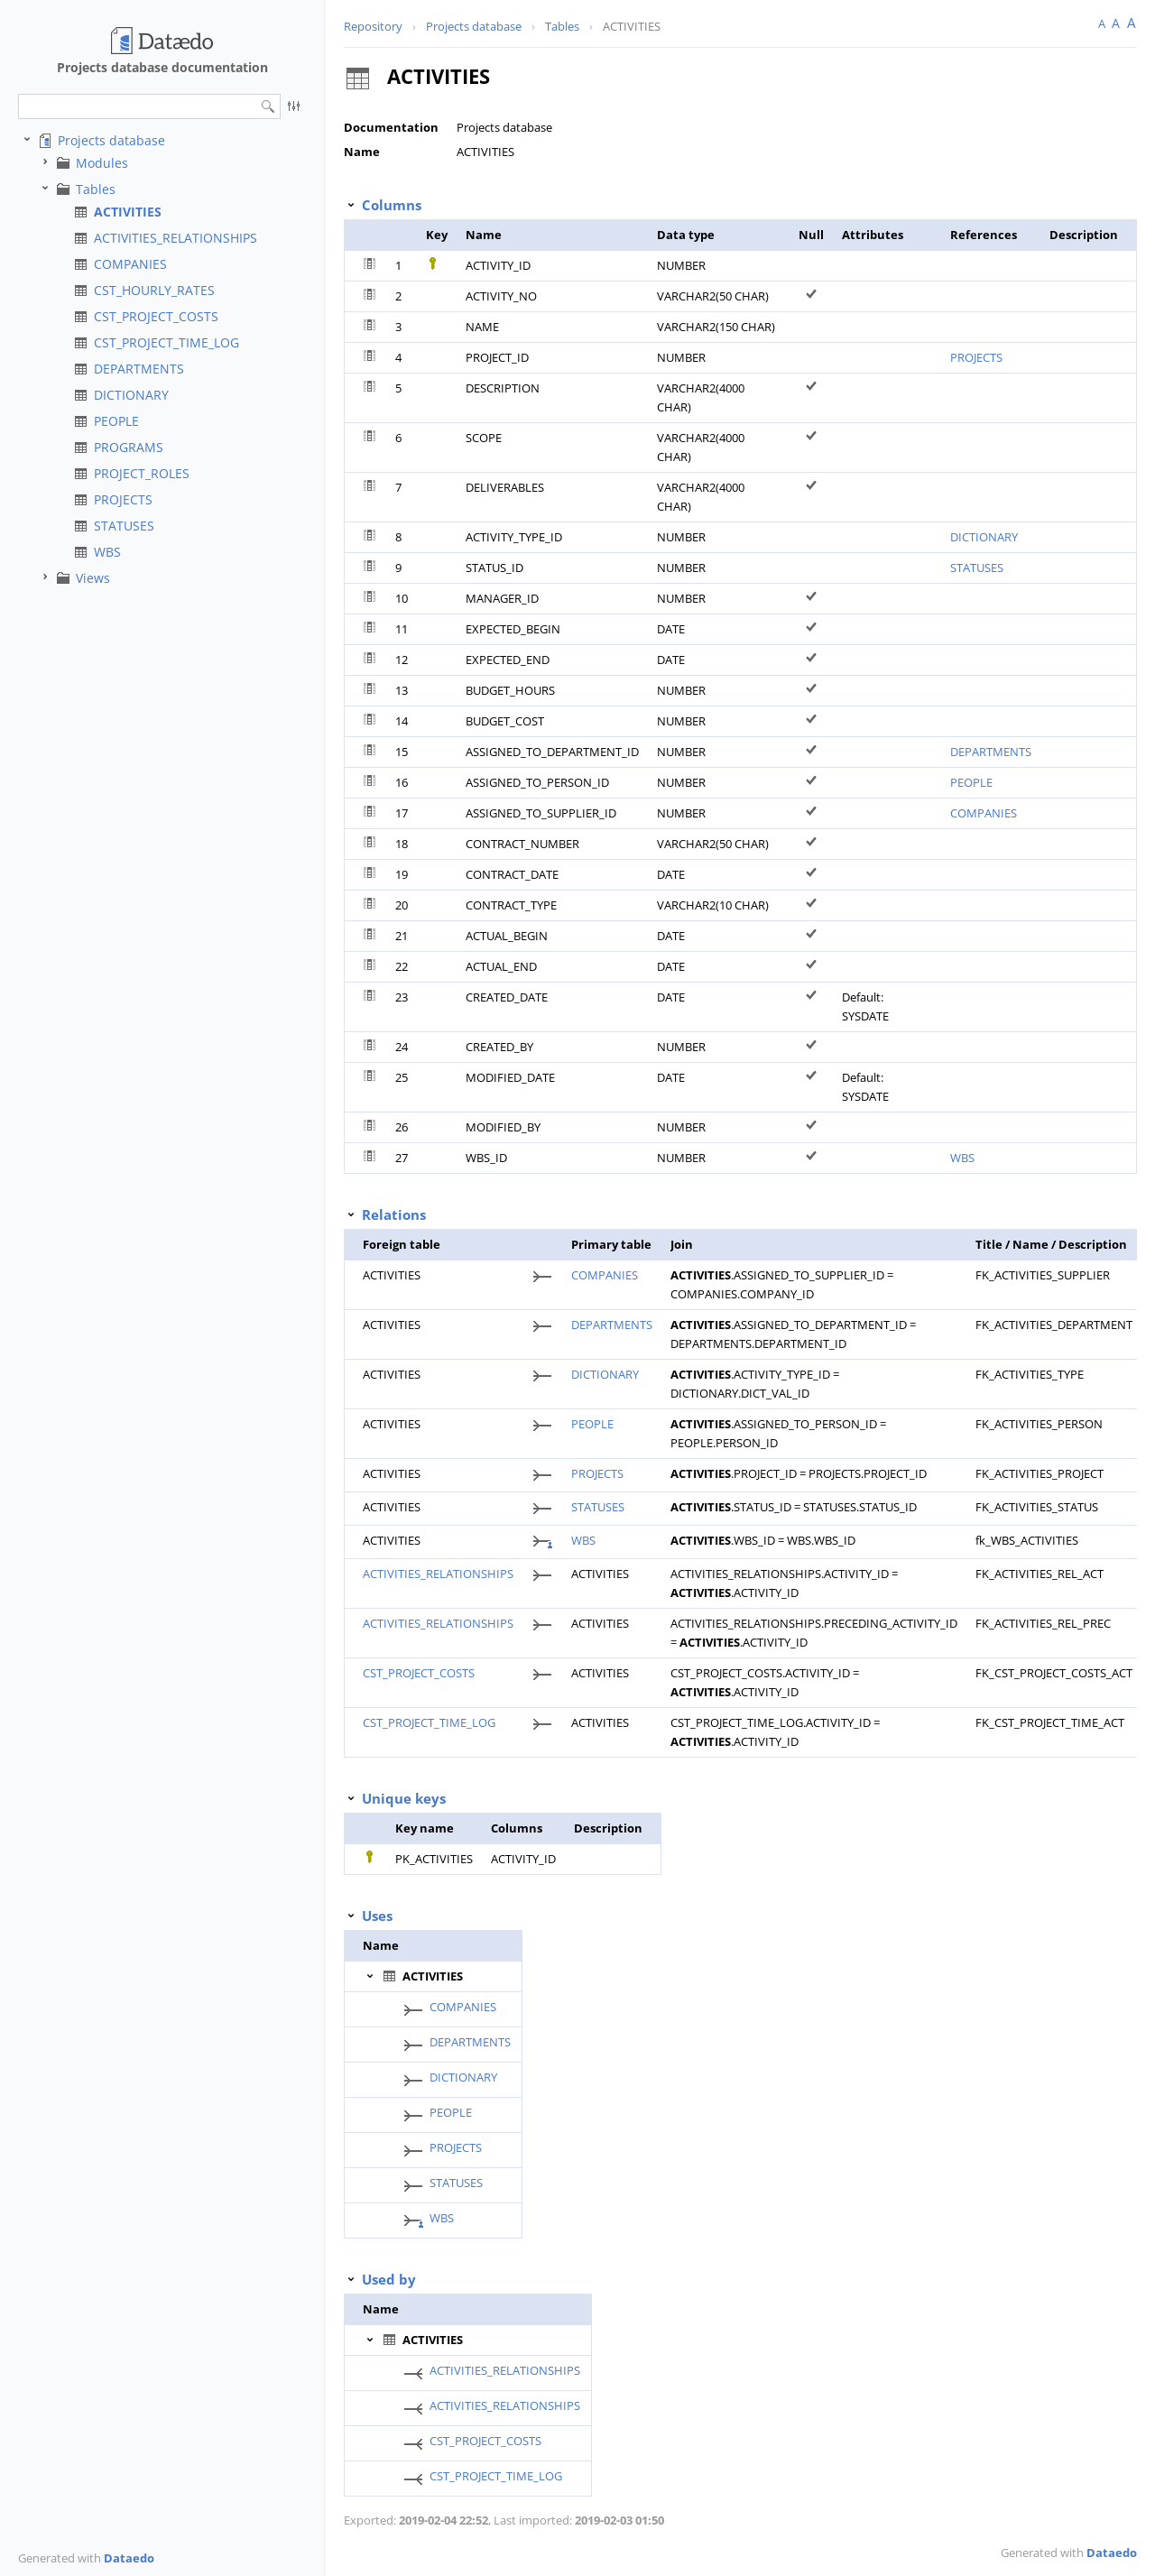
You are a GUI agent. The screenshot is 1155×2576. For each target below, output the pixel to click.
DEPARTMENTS (139, 368)
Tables (96, 189)
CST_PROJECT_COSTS (156, 316)
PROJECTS (123, 499)
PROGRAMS (128, 447)
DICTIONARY (131, 394)
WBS (107, 551)
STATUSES (124, 525)
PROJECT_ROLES (141, 473)
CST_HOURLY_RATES (154, 290)
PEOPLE (116, 420)
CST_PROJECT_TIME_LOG (166, 342)
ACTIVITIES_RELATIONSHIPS (175, 237)
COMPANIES (130, 263)
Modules (102, 162)
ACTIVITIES (128, 211)
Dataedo (129, 2558)
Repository (373, 26)
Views (93, 577)
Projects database (111, 140)
